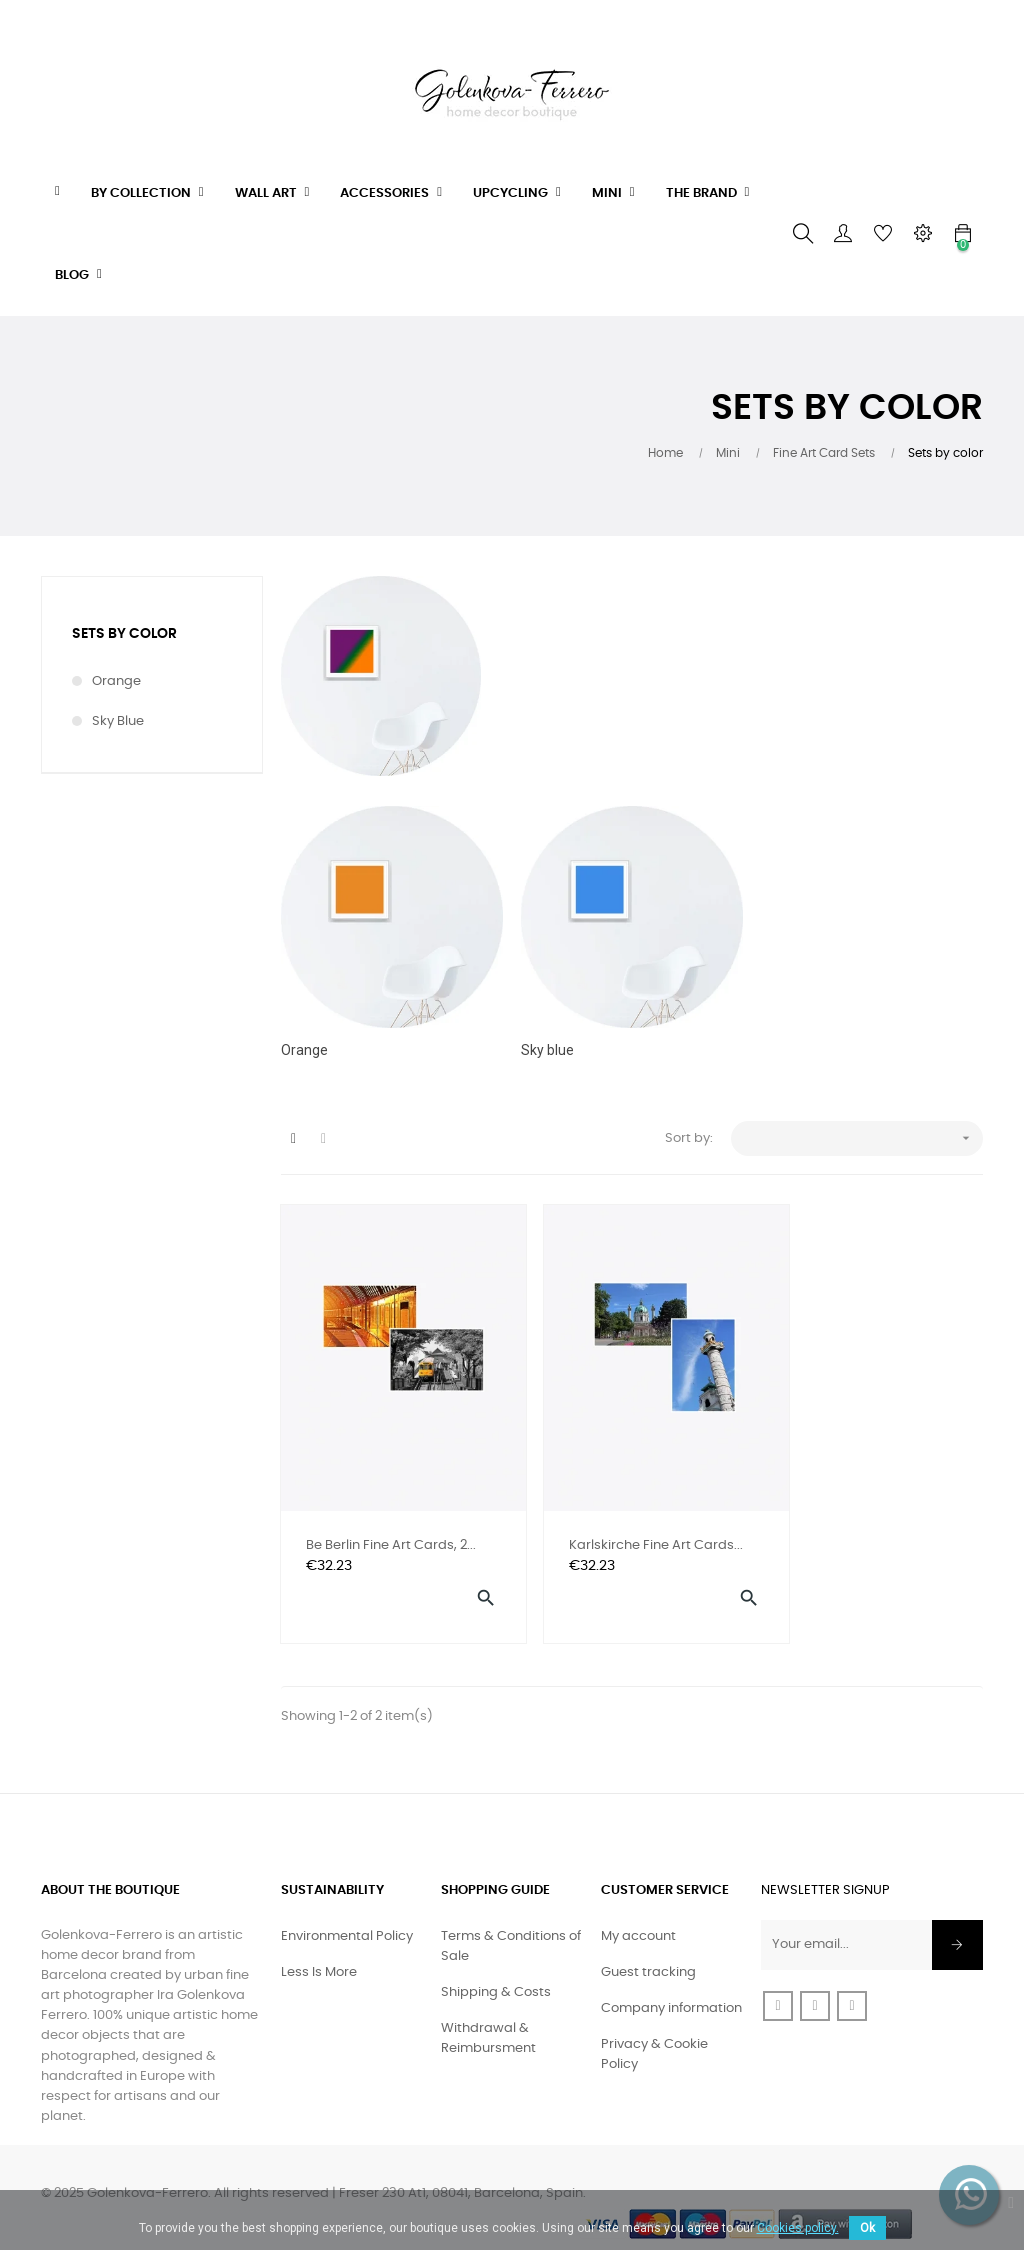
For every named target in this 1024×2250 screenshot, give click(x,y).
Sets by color (124, 634)
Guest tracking (648, 1946)
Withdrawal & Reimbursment (488, 2012)
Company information (671, 1982)
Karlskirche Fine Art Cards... (607, 1519)
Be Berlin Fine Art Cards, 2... (391, 1517)
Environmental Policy (347, 1910)
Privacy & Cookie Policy (654, 2028)
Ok (867, 2228)
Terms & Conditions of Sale (511, 1920)
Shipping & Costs (496, 1966)
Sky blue (118, 721)
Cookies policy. (798, 2228)
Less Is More (319, 1946)
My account (638, 1910)
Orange (116, 681)
